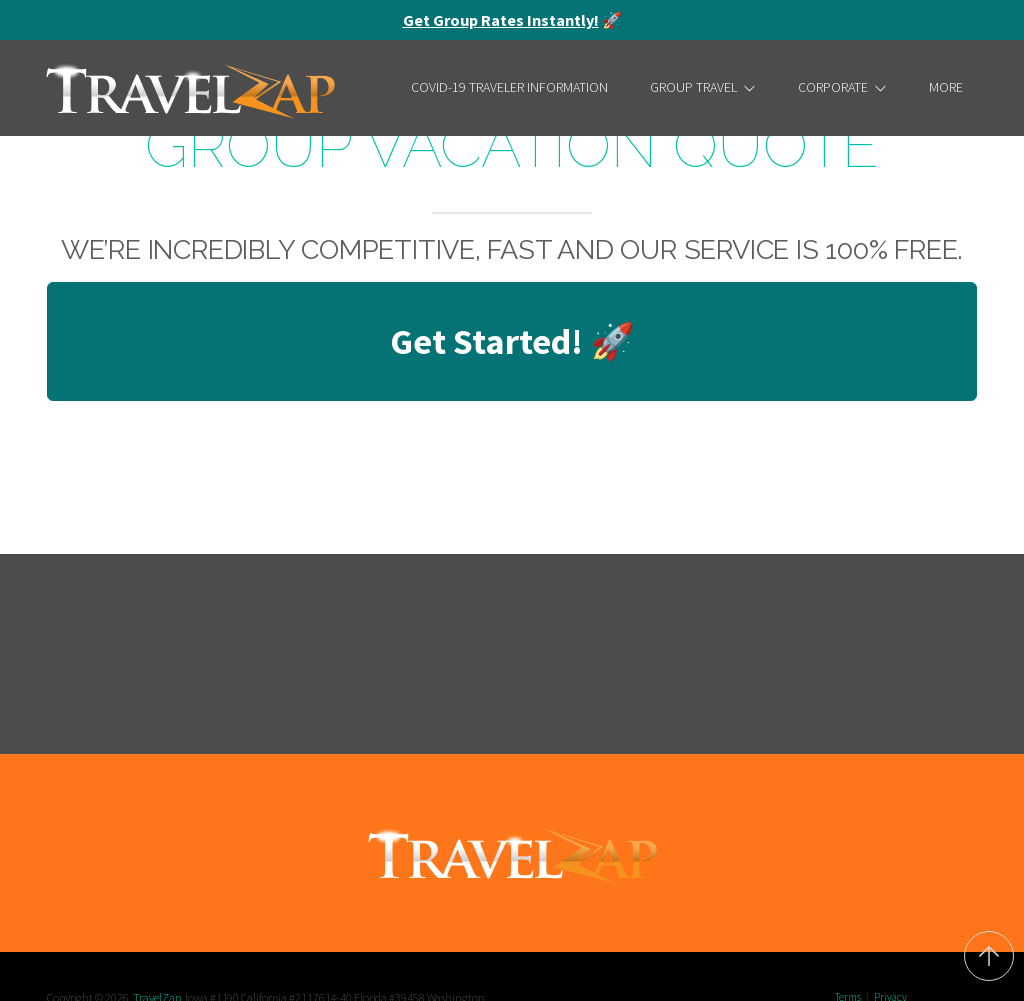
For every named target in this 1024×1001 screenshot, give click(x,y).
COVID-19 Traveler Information (509, 87)
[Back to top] (989, 956)
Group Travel (703, 87)
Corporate (842, 87)
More (946, 87)
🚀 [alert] (512, 20)
